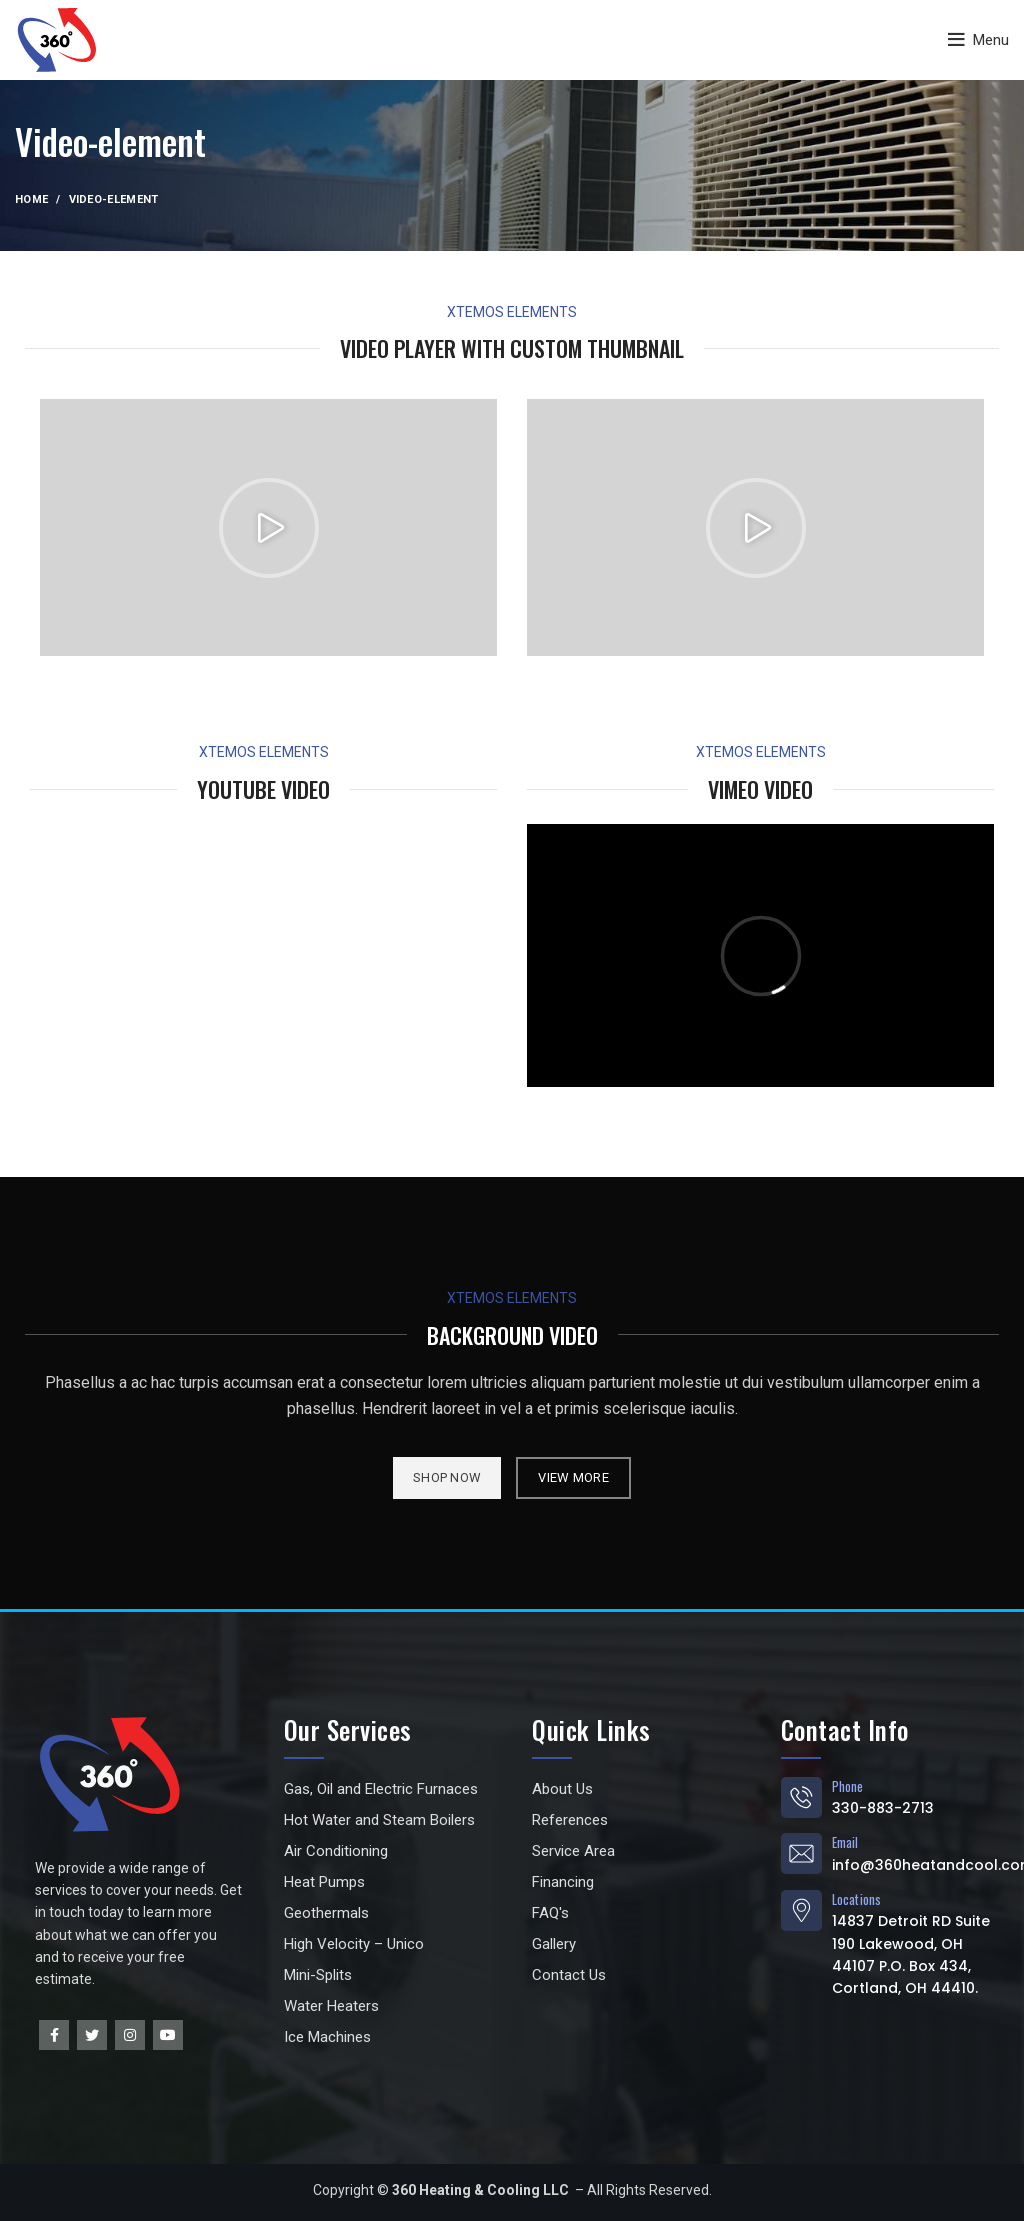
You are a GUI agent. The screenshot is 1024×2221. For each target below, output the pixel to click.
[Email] (801, 1853)
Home (31, 199)
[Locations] (801, 1910)
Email (845, 1842)
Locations (857, 1899)
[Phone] (801, 1797)
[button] (269, 528)
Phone (848, 1786)
